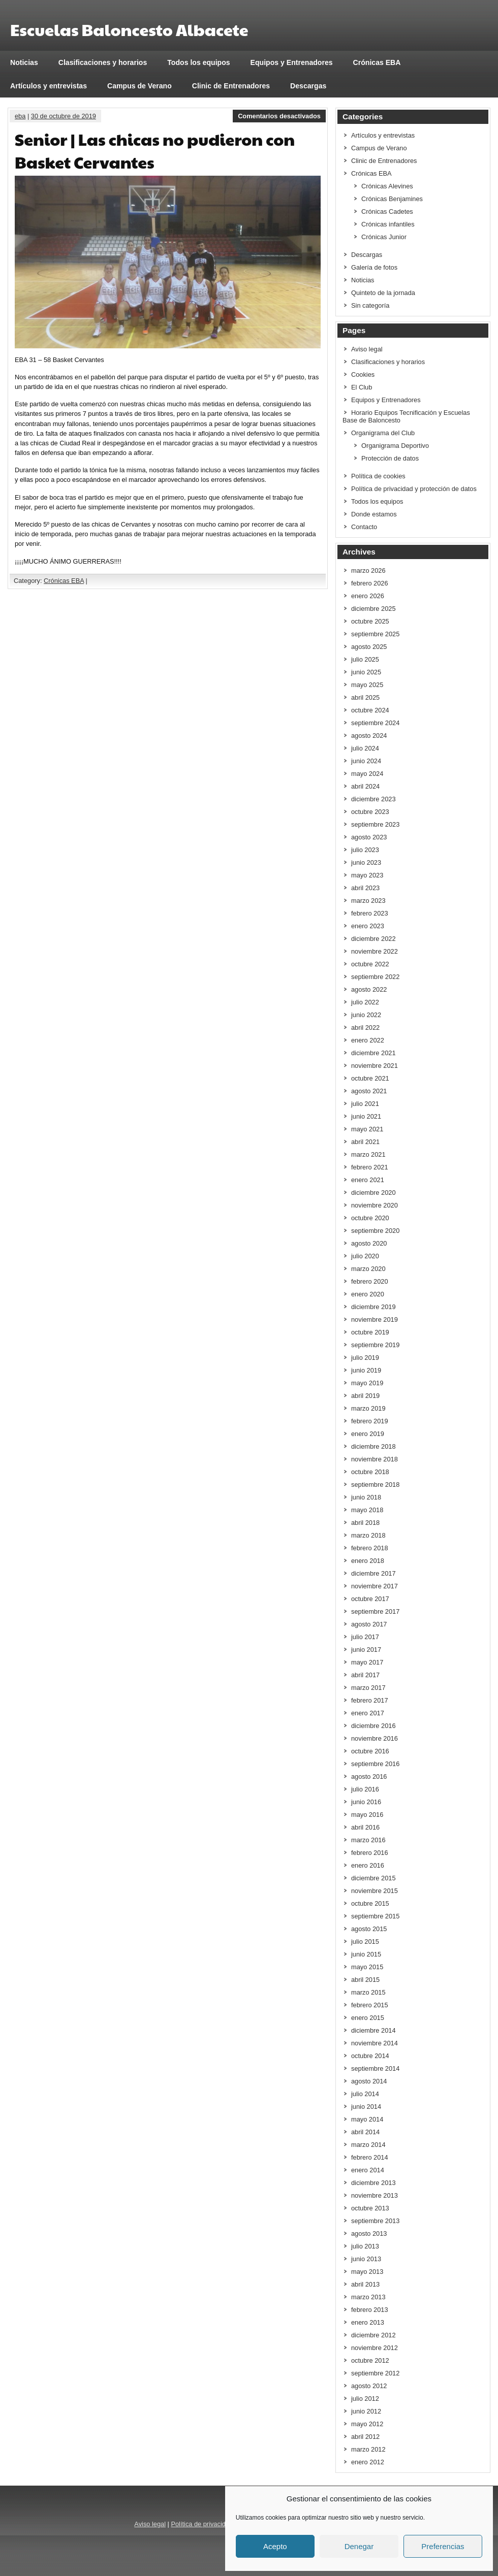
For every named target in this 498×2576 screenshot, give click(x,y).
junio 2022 (366, 1015)
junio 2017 (366, 1649)
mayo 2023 (367, 875)
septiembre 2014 (375, 2068)
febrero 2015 (369, 2005)
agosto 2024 (369, 735)
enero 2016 (367, 1865)
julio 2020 (365, 1256)
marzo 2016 (368, 1840)
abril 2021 (365, 1142)
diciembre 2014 (373, 2030)
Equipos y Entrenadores (292, 62)
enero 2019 (367, 1434)
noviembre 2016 (374, 1738)
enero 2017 (367, 1713)
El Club (361, 387)
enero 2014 (367, 2170)
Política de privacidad (202, 2524)
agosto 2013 (369, 2233)
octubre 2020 (370, 1218)
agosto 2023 (369, 837)
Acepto (275, 2546)
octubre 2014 (370, 2056)
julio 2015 (365, 1941)
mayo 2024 (367, 773)
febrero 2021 (369, 1167)
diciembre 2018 (373, 1446)
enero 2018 (367, 1560)
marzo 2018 (368, 1535)
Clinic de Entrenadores (231, 86)
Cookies (363, 374)
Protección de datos (390, 458)
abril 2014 (365, 2132)
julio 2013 (365, 2246)
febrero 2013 (369, 2309)
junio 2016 (366, 1802)
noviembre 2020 (374, 1205)
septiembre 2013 (375, 2221)
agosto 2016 (369, 1776)
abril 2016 (365, 1827)
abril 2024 (365, 786)
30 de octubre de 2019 (63, 116)
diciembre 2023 (373, 799)
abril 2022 (365, 1027)
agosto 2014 (369, 2081)
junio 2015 (366, 1954)
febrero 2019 (369, 1421)
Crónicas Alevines (387, 186)
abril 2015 (365, 1979)
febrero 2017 (369, 1700)
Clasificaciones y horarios (102, 62)
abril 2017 (365, 1675)
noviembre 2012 (374, 2348)
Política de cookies (378, 476)
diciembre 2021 (373, 1053)
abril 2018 (365, 1522)
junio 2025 (366, 672)
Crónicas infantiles (388, 224)
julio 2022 (365, 1002)
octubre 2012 (370, 2360)
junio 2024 (366, 761)
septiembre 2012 (375, 2373)
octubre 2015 (370, 1903)
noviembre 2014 (374, 2043)
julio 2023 (365, 850)
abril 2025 (365, 697)
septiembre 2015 (375, 1916)
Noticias (24, 62)
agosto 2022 (369, 989)
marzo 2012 (368, 2449)
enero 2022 (367, 1040)
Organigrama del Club (383, 433)
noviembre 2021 (374, 1065)
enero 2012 (367, 2462)
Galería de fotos (374, 267)
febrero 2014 (369, 2157)
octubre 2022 (370, 964)
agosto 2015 (369, 1929)
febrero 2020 (369, 1281)
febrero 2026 (369, 583)
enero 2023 (367, 926)
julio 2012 (365, 2398)
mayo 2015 (367, 1967)
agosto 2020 (369, 1243)
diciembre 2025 (373, 608)
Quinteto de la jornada (383, 293)
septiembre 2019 (375, 1345)
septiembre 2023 (375, 824)
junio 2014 (366, 2106)
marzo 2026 (368, 570)
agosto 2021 (369, 1091)
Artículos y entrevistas (48, 86)
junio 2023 (366, 862)
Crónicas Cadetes (387, 211)
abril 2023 (365, 888)
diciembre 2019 (373, 1307)
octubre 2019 (370, 1332)
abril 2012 (365, 2436)
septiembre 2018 (375, 1484)
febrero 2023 (369, 913)
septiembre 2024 (375, 723)
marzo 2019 (368, 1408)
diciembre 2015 (373, 1878)
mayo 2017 (367, 1662)
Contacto (364, 527)
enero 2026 (367, 596)
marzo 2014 (368, 2144)
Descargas (308, 86)
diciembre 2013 (373, 2183)
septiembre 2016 (375, 1764)
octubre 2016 (370, 1751)
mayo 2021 (367, 1129)
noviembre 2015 (374, 1891)
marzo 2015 (368, 1992)
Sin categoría (370, 305)
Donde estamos (374, 514)
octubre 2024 (370, 710)
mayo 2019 (367, 1383)
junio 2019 (366, 1370)
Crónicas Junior (384, 237)
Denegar (359, 2546)
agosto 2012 (369, 2386)
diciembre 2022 (373, 938)
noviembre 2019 (374, 1319)
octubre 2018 (370, 1472)
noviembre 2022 (374, 951)
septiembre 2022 (375, 977)
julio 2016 (365, 1789)
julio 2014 (365, 2094)
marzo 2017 (368, 1687)
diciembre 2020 (373, 1192)
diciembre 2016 (373, 1726)
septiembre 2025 (375, 634)
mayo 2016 (367, 1814)
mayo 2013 (367, 2271)
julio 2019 (365, 1357)
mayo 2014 (367, 2119)
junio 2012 (366, 2411)
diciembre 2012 (373, 2335)
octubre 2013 (370, 2208)
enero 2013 (367, 2322)
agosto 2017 (369, 1624)
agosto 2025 (369, 646)
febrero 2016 (369, 1852)
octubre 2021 (370, 1078)
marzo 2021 (368, 1154)
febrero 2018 (369, 1548)
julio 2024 (365, 748)
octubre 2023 (370, 812)
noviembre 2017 (374, 1586)
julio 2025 (365, 659)
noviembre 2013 (374, 2195)
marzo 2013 (368, 2297)
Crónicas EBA (377, 62)
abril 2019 (365, 1395)
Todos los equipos (198, 62)
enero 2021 (367, 1180)
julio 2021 (365, 1103)
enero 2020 (367, 1294)
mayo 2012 (367, 2424)
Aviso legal (367, 349)
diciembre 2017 (373, 1573)
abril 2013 (365, 2284)
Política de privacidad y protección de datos (414, 489)
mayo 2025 (367, 685)
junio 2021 (366, 1116)
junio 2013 (366, 2259)
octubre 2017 (370, 1599)
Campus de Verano (139, 86)
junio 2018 (366, 1497)
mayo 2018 (367, 1510)
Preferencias (442, 2546)
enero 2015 (367, 2017)
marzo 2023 (368, 900)
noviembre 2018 (374, 1459)
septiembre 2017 (375, 1611)
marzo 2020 (368, 1269)
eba (20, 116)
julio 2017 (365, 1637)
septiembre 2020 (375, 1230)
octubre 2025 (370, 621)
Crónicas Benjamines (392, 199)
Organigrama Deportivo (395, 445)
